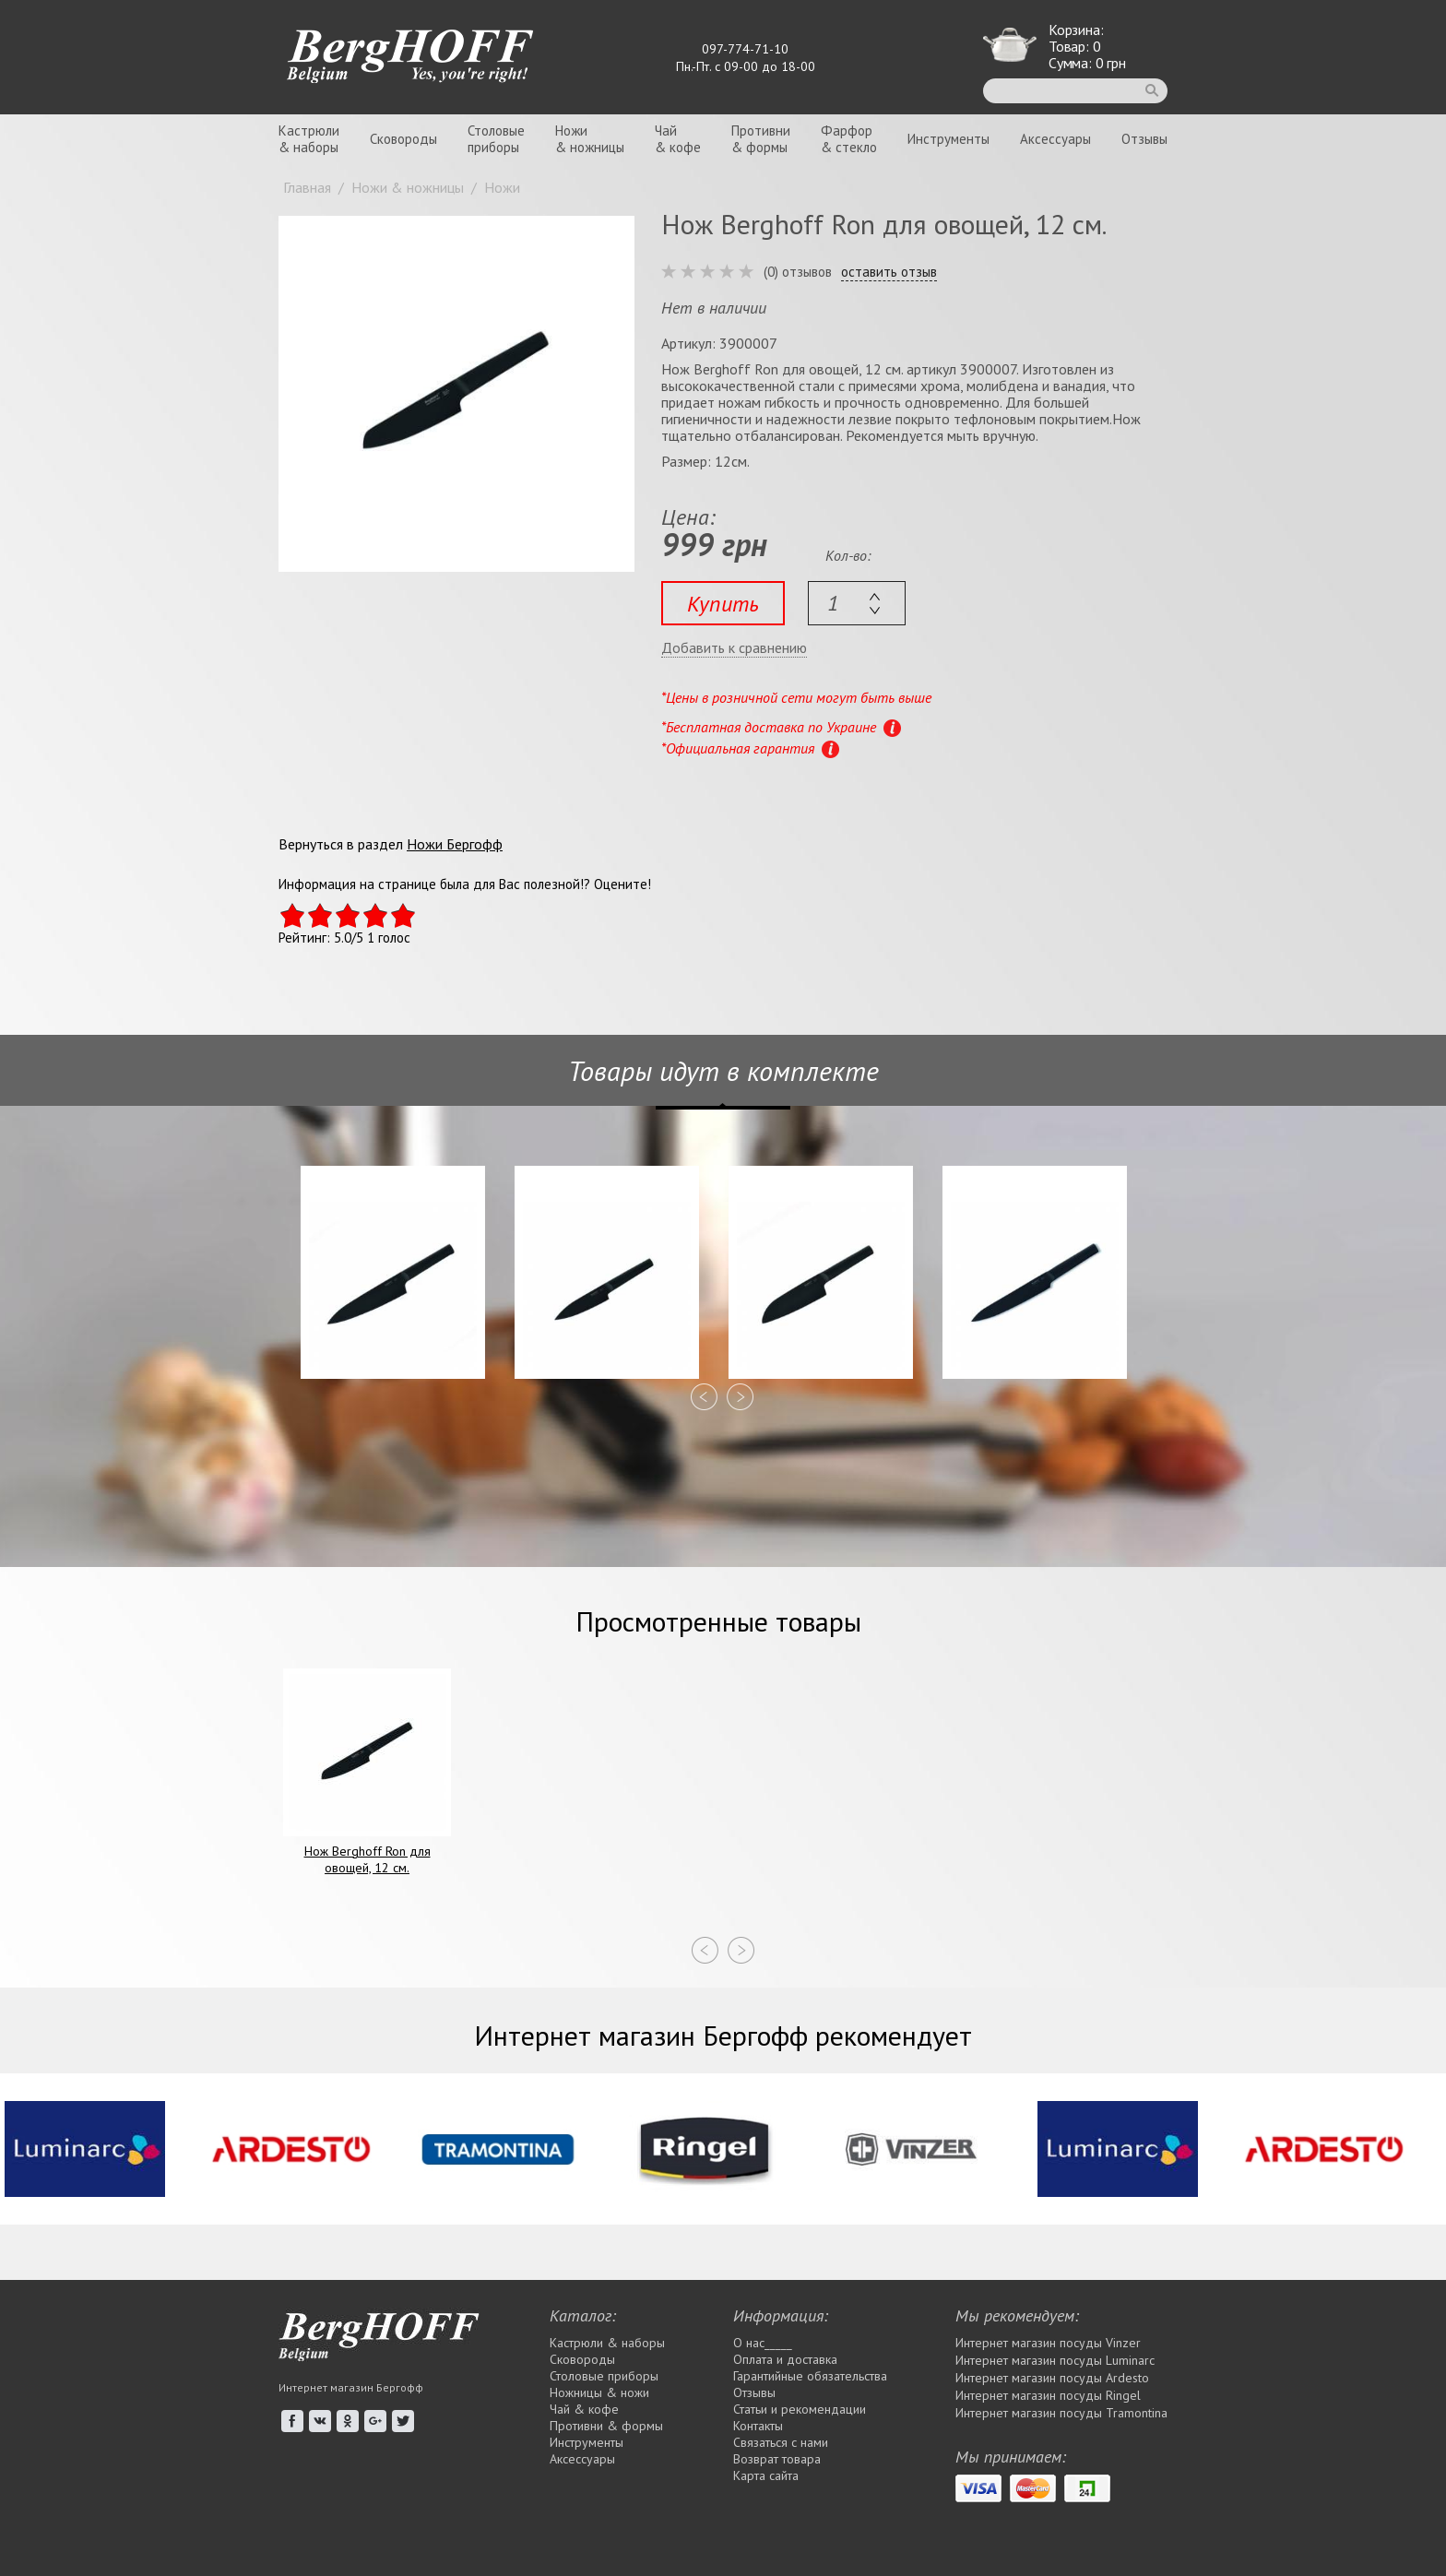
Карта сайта (766, 2475)
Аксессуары (1055, 139)
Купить (723, 603)
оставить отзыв (889, 272)
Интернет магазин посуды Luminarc (1055, 2360)
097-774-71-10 (745, 49)
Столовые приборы (604, 2376)
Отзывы (1144, 139)
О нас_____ (762, 2342)
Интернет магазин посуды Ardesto (1052, 2377)
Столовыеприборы (496, 139)
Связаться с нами (780, 2442)
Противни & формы (606, 2425)
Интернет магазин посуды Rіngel (1048, 2395)
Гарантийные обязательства (810, 2376)
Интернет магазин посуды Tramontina (1061, 2412)
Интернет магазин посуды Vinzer (1048, 2342)
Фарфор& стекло (849, 139)
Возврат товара (777, 2459)
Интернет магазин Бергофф (351, 2387)
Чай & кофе (584, 2409)
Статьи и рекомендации (799, 2409)
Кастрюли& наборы (309, 139)
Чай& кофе (678, 139)
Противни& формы (760, 139)
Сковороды (403, 139)
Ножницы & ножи (599, 2392)
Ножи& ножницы (589, 139)
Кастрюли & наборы (607, 2342)
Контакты (758, 2425)
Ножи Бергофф (455, 844)
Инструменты (948, 139)
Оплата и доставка (785, 2359)
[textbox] (857, 603)
